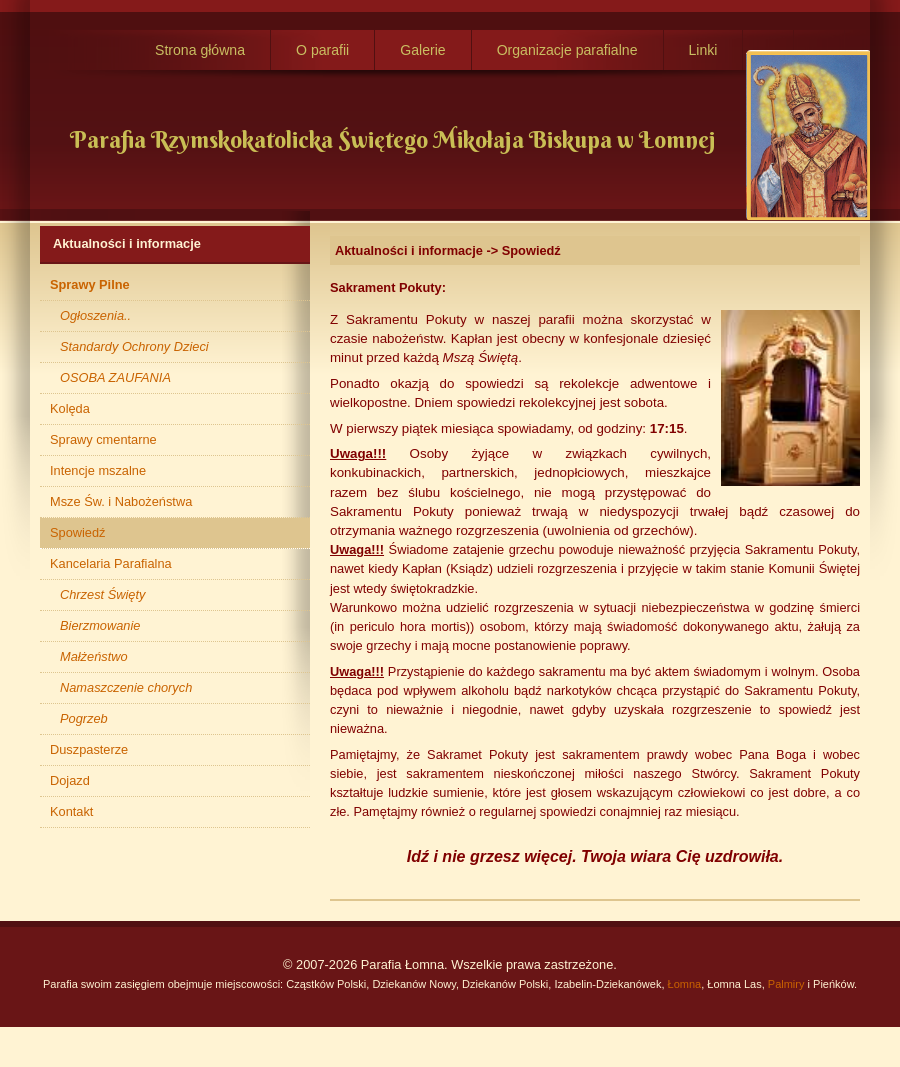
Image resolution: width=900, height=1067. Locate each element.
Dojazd (70, 780)
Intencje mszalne (98, 470)
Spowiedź (78, 532)
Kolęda (70, 408)
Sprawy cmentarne (103, 439)
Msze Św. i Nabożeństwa (121, 501)
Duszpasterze (89, 749)
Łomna (685, 984)
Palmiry (786, 984)
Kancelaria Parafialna (111, 563)
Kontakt (71, 811)
